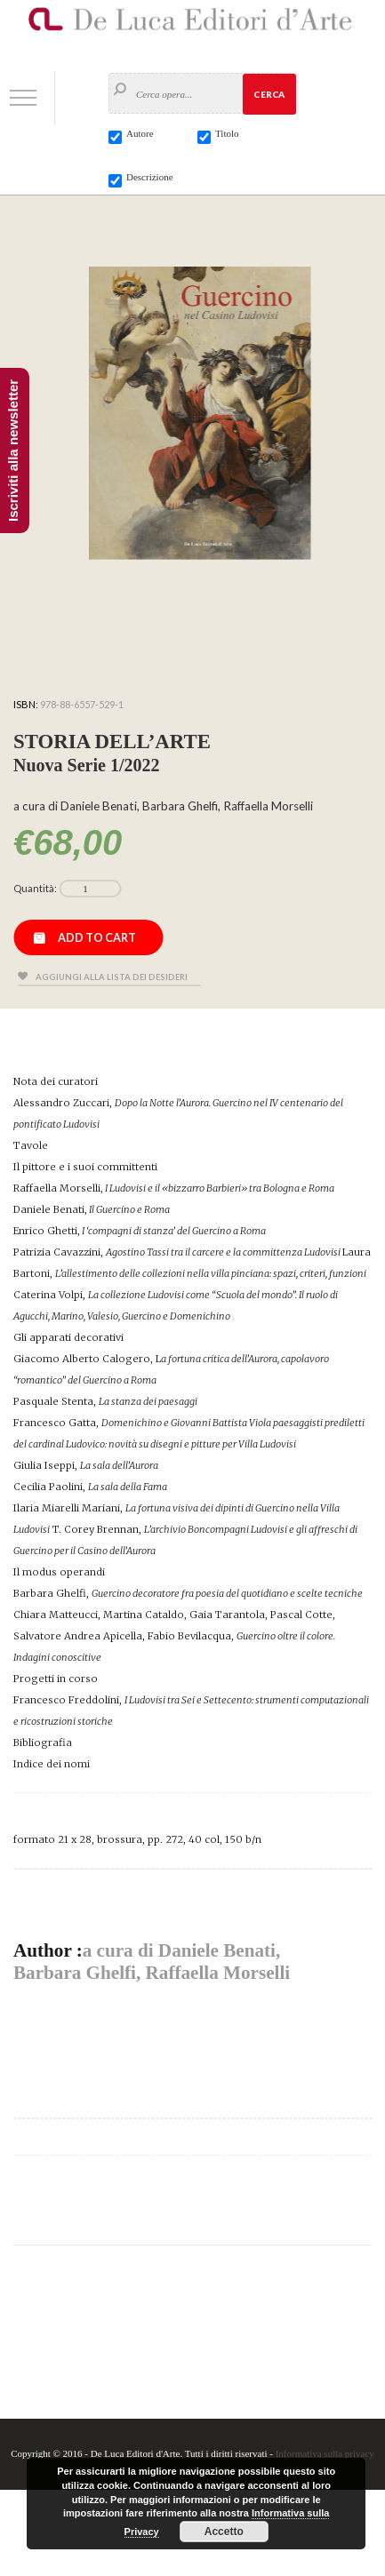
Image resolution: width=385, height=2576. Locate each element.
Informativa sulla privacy (325, 2453)
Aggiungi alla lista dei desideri (112, 977)
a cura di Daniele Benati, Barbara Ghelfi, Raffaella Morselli (151, 1961)
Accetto (224, 2531)
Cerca (269, 94)
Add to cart (97, 937)
